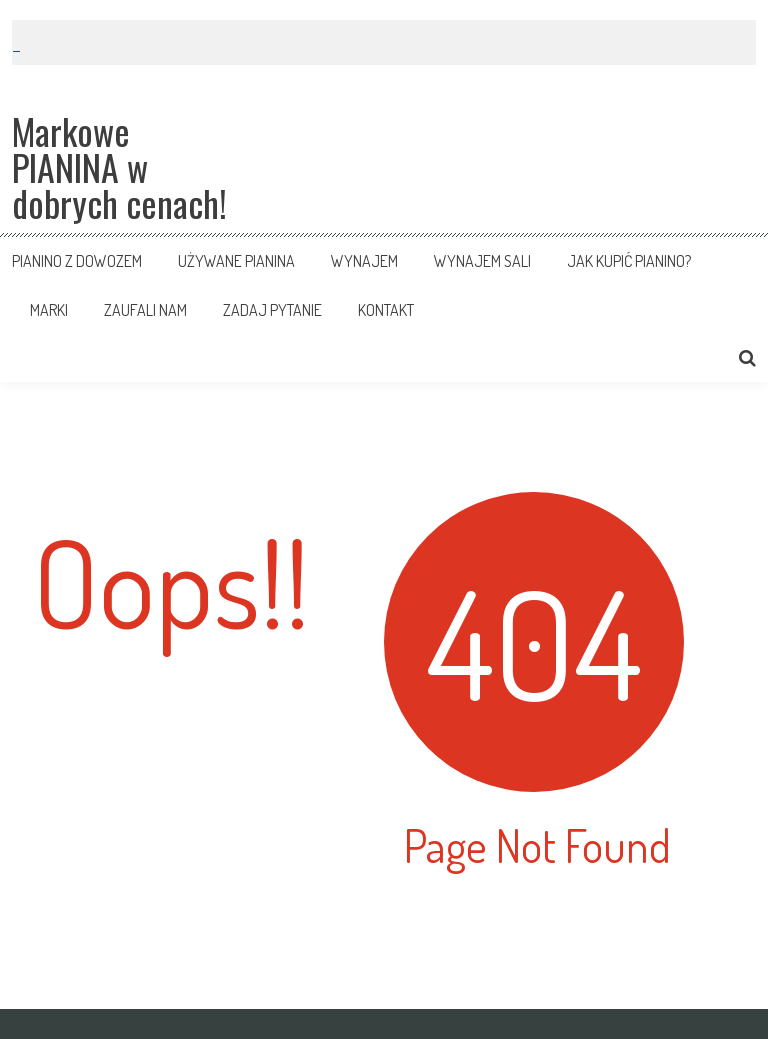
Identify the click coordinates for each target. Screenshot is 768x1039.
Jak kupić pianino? (629, 261)
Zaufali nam (145, 310)
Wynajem (364, 261)
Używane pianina (236, 261)
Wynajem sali (482, 261)
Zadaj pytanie (272, 310)
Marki (49, 310)
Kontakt (386, 310)
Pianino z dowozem (77, 261)
